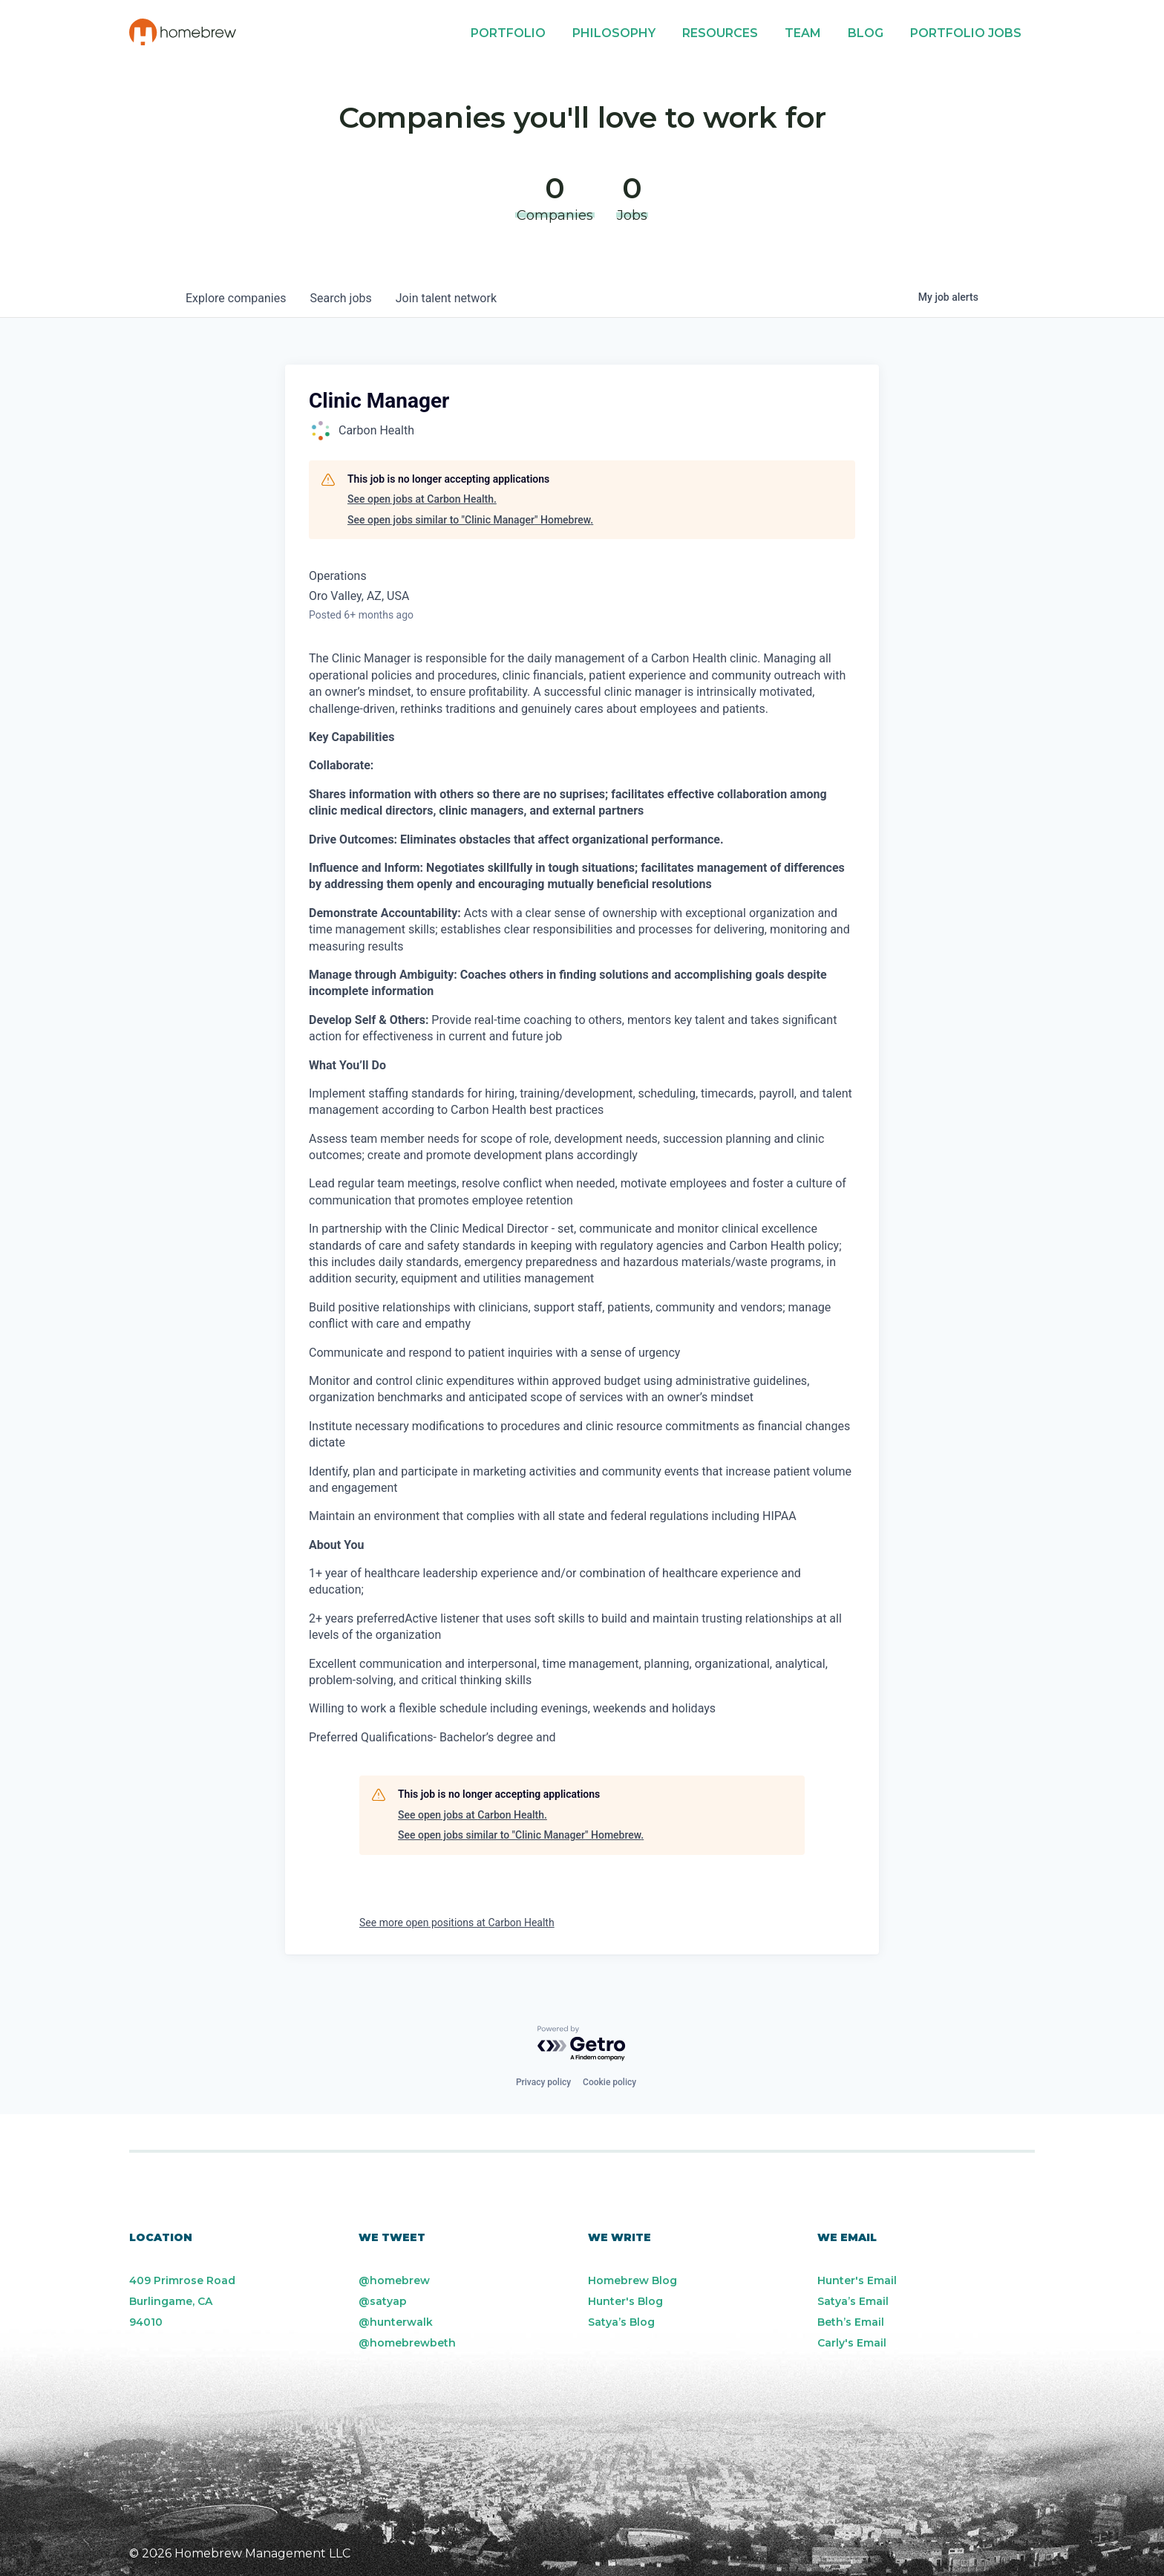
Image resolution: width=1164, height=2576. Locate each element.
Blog (865, 33)
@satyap (383, 2301)
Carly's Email (851, 2343)
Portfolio (508, 33)
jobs (340, 298)
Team (803, 33)
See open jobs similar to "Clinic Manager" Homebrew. (470, 520)
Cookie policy (609, 2082)
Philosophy (613, 33)
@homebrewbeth (407, 2343)
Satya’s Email (853, 2301)
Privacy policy (543, 2082)
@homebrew (394, 2280)
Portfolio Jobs (965, 33)
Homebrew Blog (632, 2280)
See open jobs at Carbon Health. (422, 499)
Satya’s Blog (621, 2322)
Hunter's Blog (625, 2301)
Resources (720, 33)
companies (236, 298)
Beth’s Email (850, 2322)
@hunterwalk (396, 2322)
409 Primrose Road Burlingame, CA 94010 (182, 2301)
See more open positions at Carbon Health (457, 1922)
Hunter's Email (857, 2280)
